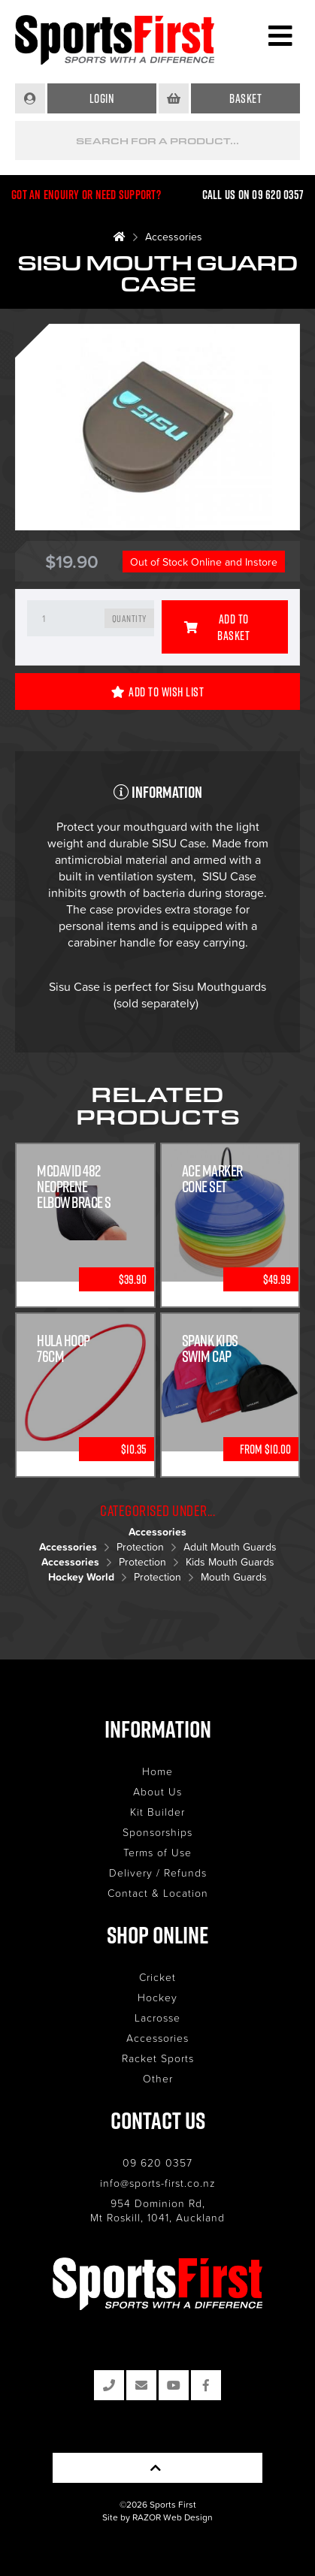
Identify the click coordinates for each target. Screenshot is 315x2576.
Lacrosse (157, 2017)
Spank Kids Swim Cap (210, 1348)
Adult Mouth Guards (230, 1546)
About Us (157, 1791)
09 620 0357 (157, 2162)
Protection (140, 1546)
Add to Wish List (157, 692)
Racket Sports (158, 2058)
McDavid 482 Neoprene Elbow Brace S (74, 1186)
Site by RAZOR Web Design (157, 2517)
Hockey (157, 1997)
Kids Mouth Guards (230, 1561)
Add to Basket (217, 627)
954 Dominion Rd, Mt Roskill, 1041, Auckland (157, 2210)
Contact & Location (158, 1893)
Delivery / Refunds (158, 1872)
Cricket (157, 1977)
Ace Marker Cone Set (212, 1178)
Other (158, 2078)
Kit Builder (157, 1811)
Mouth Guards (234, 1576)
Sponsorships (157, 1832)
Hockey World (81, 1576)
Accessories (173, 236)
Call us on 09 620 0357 (253, 194)
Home (157, 1771)
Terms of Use (157, 1852)
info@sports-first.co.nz (158, 2183)
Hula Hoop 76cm (63, 1348)
